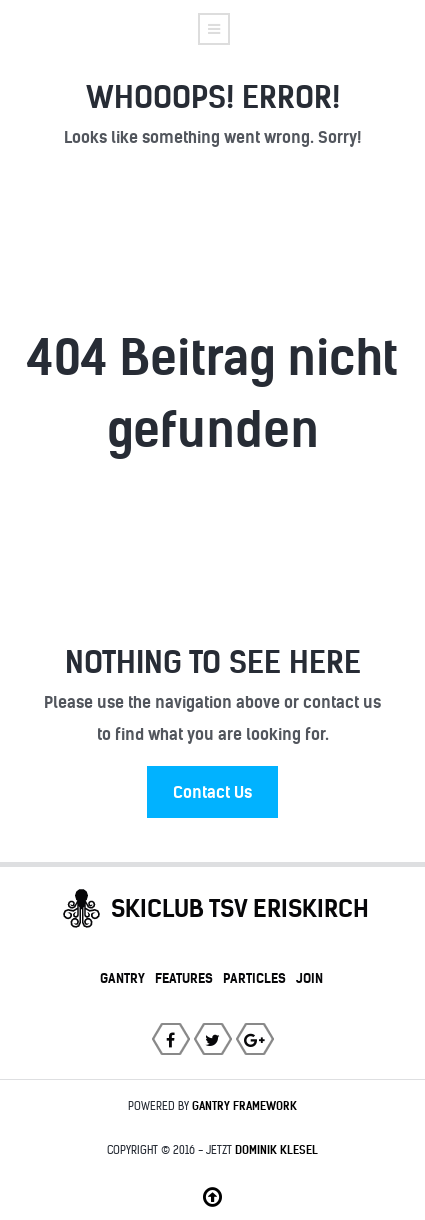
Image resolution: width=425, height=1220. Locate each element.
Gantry (122, 978)
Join (309, 978)
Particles (254, 978)
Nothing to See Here (213, 662)
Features (184, 978)
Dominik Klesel (276, 1150)
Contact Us (212, 792)
